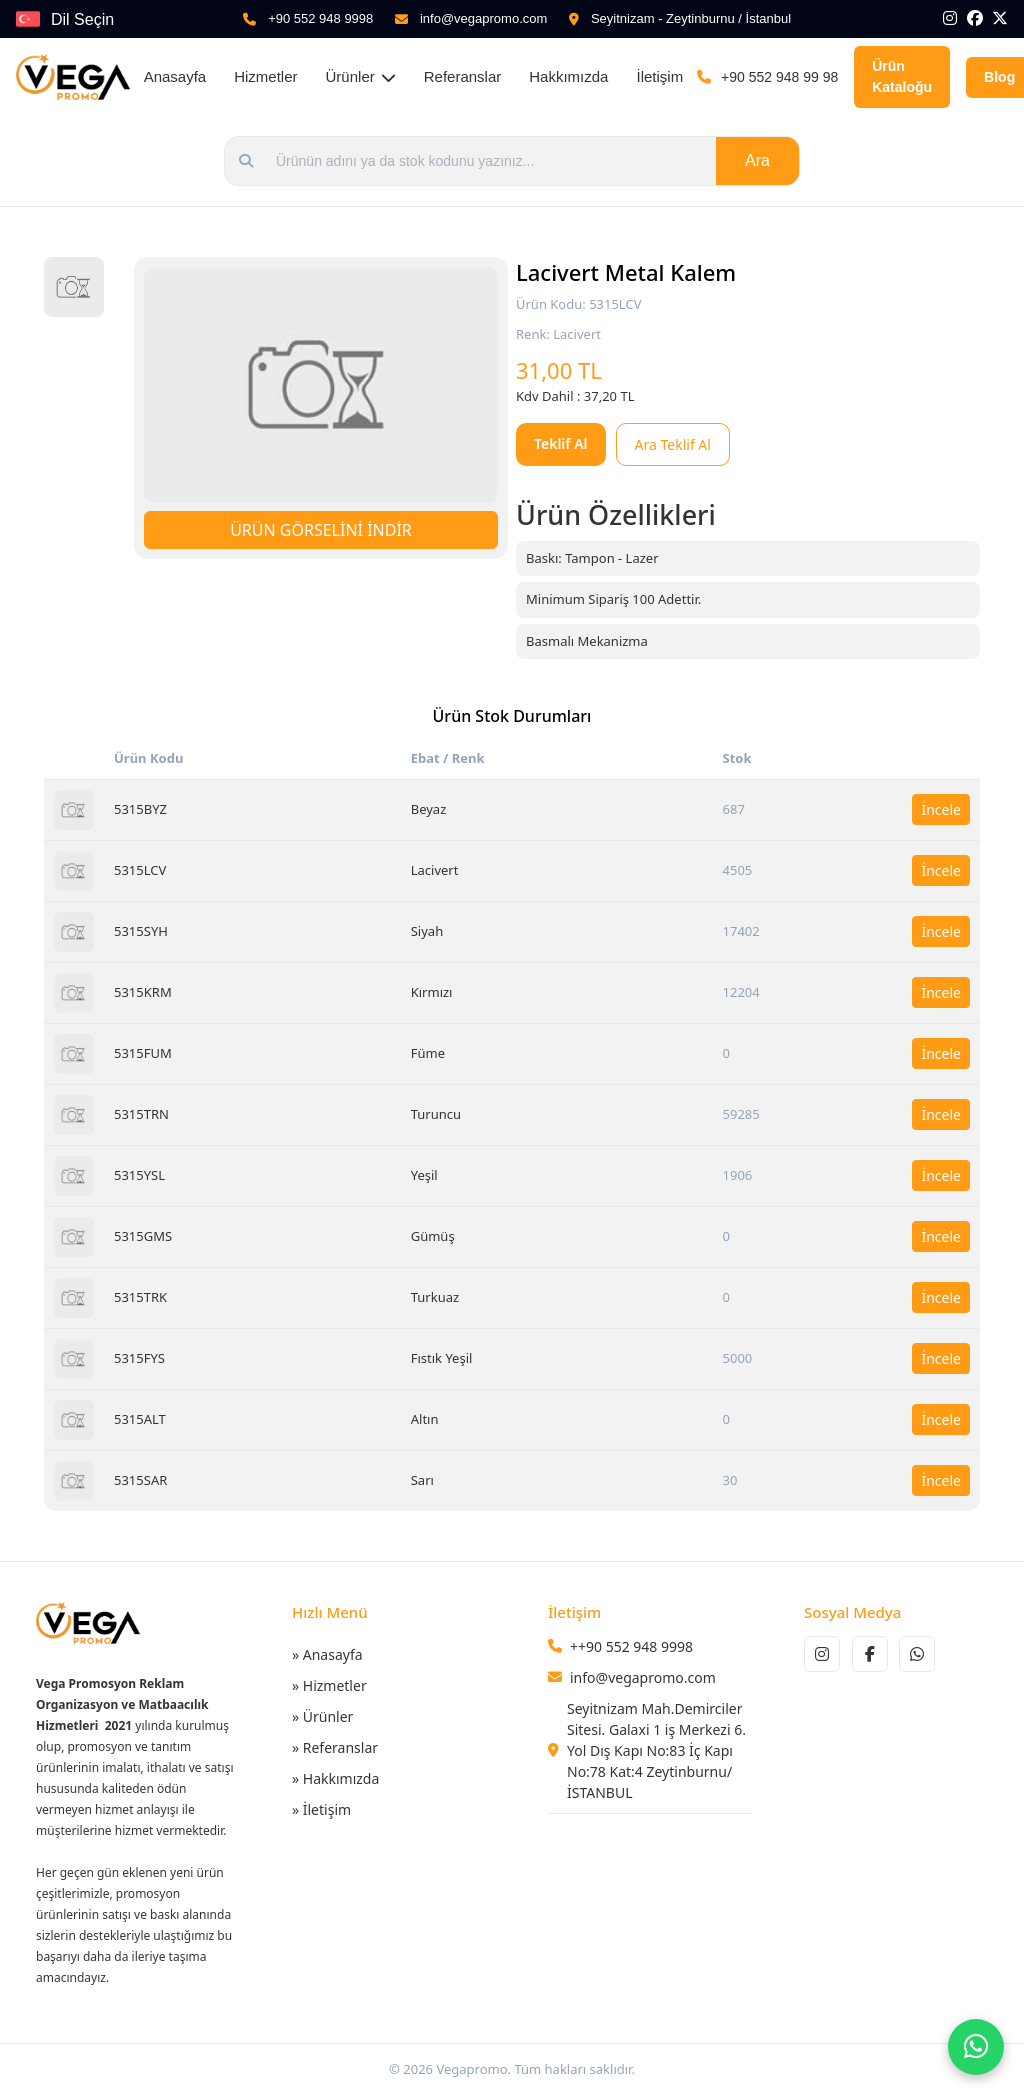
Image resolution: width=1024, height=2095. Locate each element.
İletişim (659, 76)
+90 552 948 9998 (320, 18)
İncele (941, 809)
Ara (757, 160)
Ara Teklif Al (673, 444)
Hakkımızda (568, 76)
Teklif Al (561, 443)
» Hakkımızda (335, 1778)
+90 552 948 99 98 (779, 77)
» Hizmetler (329, 1685)
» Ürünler (322, 1716)
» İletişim (321, 1809)
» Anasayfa (327, 1654)
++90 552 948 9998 (631, 1646)
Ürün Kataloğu (902, 76)
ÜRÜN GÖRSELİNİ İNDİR (321, 530)
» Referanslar (335, 1747)
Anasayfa (175, 76)
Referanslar (463, 76)
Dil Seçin (82, 19)
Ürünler (361, 76)
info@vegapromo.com (483, 18)
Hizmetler (265, 76)
